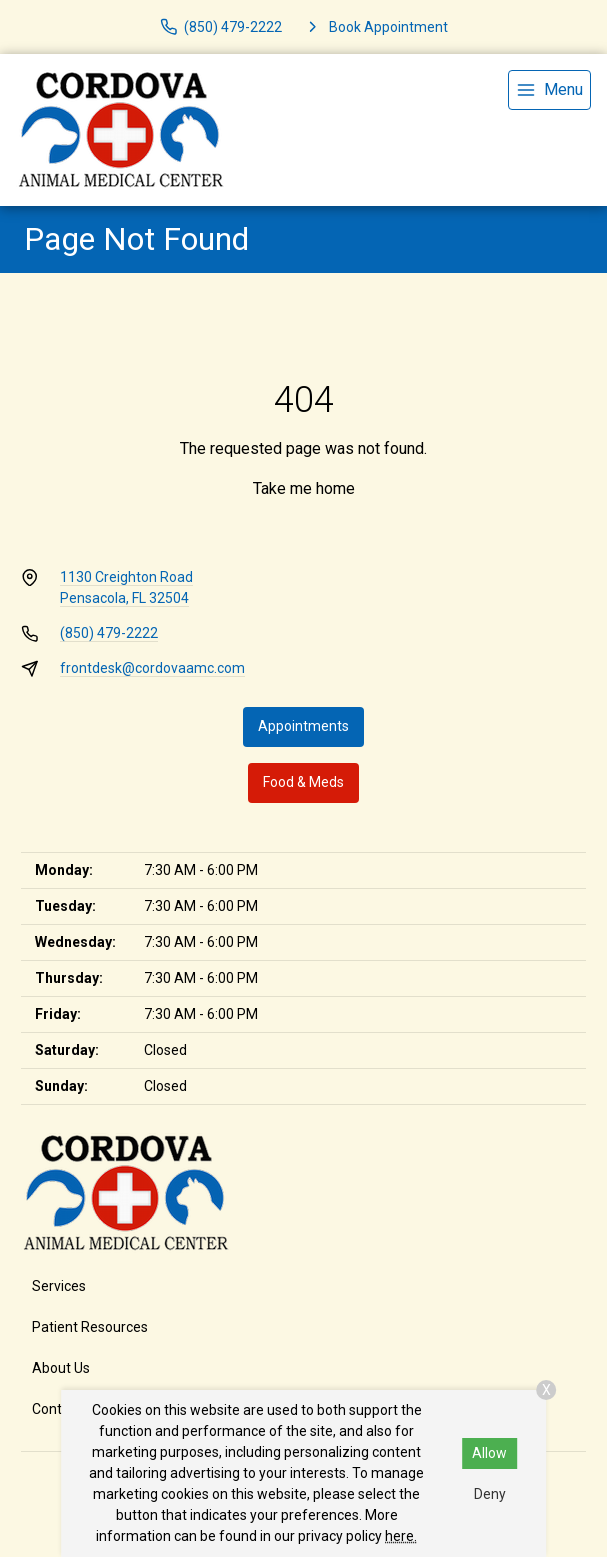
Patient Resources (90, 1327)
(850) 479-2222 (109, 633)
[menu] (549, 90)
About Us (61, 1368)
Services (59, 1286)
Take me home (304, 488)
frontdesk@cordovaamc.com (152, 668)
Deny (490, 1494)
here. (401, 1536)
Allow (489, 1453)
